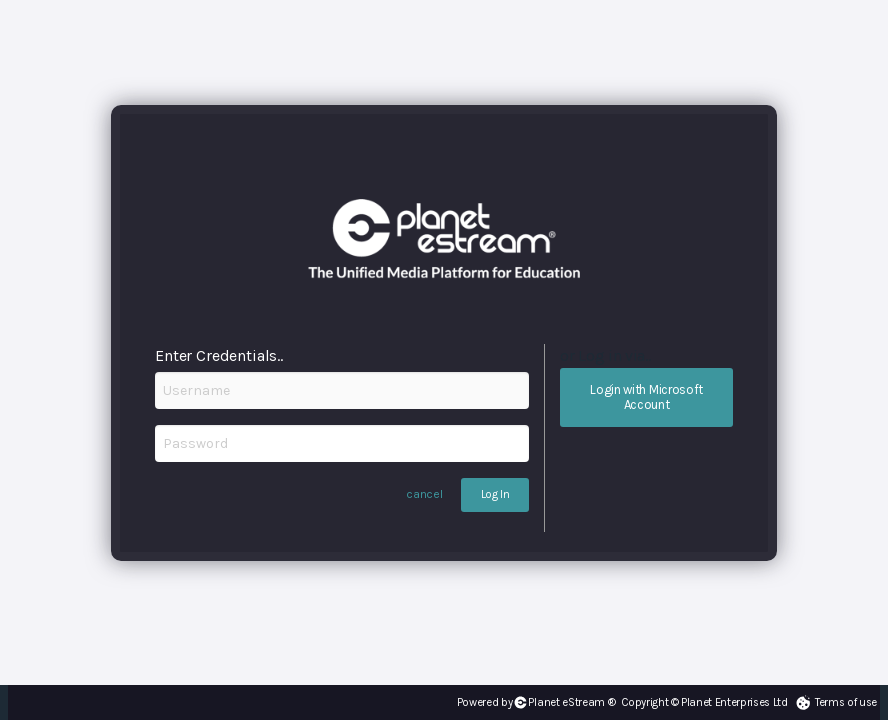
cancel (424, 494)
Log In (495, 494)
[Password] (342, 443)
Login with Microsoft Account (646, 397)
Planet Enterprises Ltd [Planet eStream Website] (734, 702)
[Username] (342, 390)
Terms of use (846, 702)
